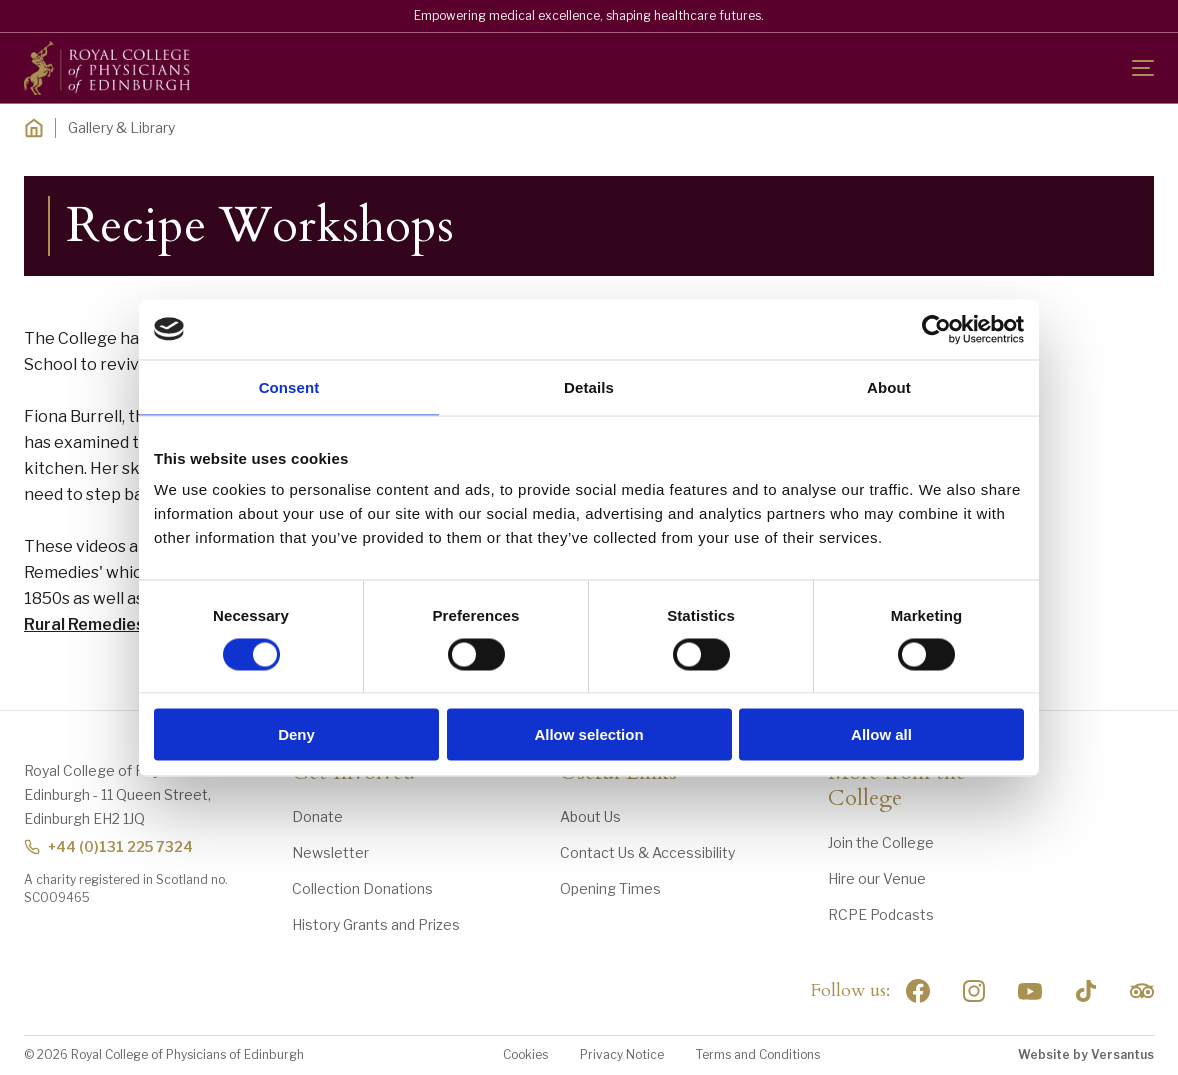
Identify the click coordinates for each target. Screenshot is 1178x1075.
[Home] (34, 128)
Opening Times (610, 888)
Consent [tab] (289, 386)
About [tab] (889, 386)
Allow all (881, 734)
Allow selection (588, 734)
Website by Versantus (1086, 1054)
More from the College (897, 786)
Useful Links (618, 773)
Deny (296, 734)
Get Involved (353, 773)
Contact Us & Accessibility (647, 852)
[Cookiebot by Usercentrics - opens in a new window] (936, 329)
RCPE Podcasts (881, 914)
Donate (317, 816)
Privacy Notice (622, 1054)
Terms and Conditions (758, 1054)
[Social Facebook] (918, 991)
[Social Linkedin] (974, 991)
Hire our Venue (877, 878)
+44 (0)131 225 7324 (108, 846)
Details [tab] (589, 386)
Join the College (881, 842)
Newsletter (330, 852)
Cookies (525, 1054)
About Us (590, 816)
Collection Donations (362, 888)
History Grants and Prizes (376, 924)
